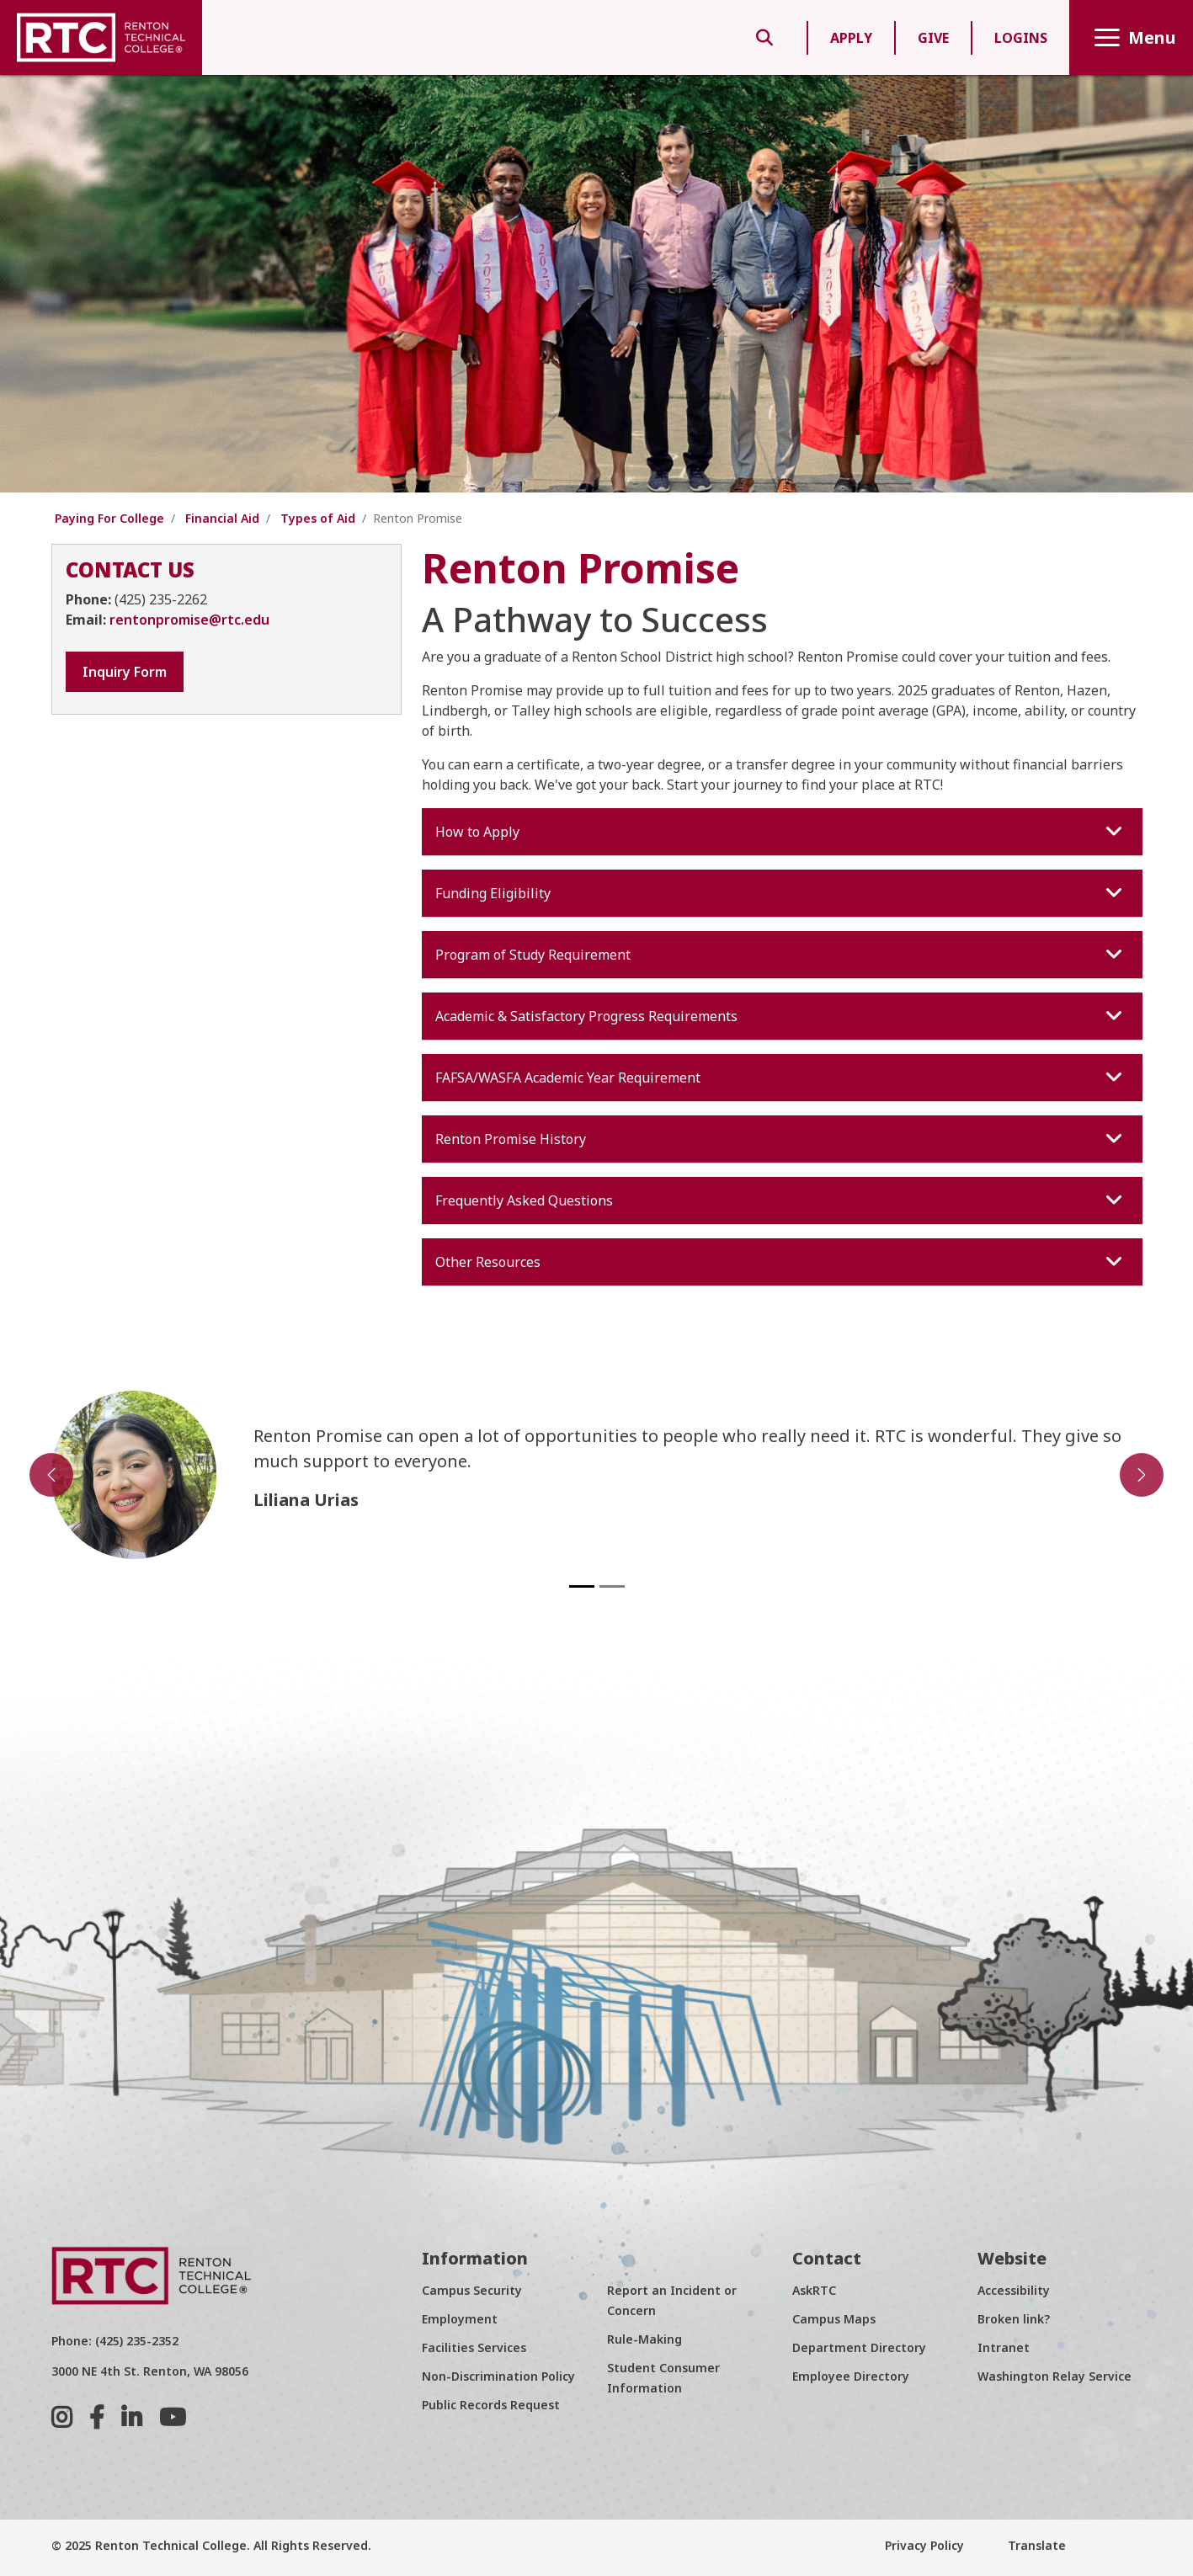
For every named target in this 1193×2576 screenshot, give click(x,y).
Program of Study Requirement (780, 955)
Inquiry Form (125, 672)
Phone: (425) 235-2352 (114, 2341)
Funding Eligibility (780, 893)
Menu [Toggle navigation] (1131, 37)
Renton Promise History (780, 1139)
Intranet (1003, 2347)
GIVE (933, 38)
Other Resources (780, 1262)
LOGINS (1020, 38)
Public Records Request (491, 2405)
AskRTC (814, 2290)
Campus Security (472, 2290)
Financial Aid (222, 518)
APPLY (851, 38)
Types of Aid (317, 518)
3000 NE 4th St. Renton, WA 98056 (149, 2371)
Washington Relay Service (1054, 2376)
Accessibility (1013, 2290)
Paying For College (109, 518)
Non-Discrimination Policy (498, 2376)
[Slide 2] (612, 1586)
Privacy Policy (924, 2545)
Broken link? (1013, 2319)
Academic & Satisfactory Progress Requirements (780, 1016)
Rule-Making (644, 2339)
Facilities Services (474, 2347)
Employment (460, 2319)
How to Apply (780, 832)
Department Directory (859, 2347)
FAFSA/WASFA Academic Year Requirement (780, 1077)
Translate (1035, 2545)
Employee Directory (850, 2376)
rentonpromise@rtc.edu (189, 619)
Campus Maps (834, 2319)
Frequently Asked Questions (780, 1200)
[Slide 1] (581, 1586)
